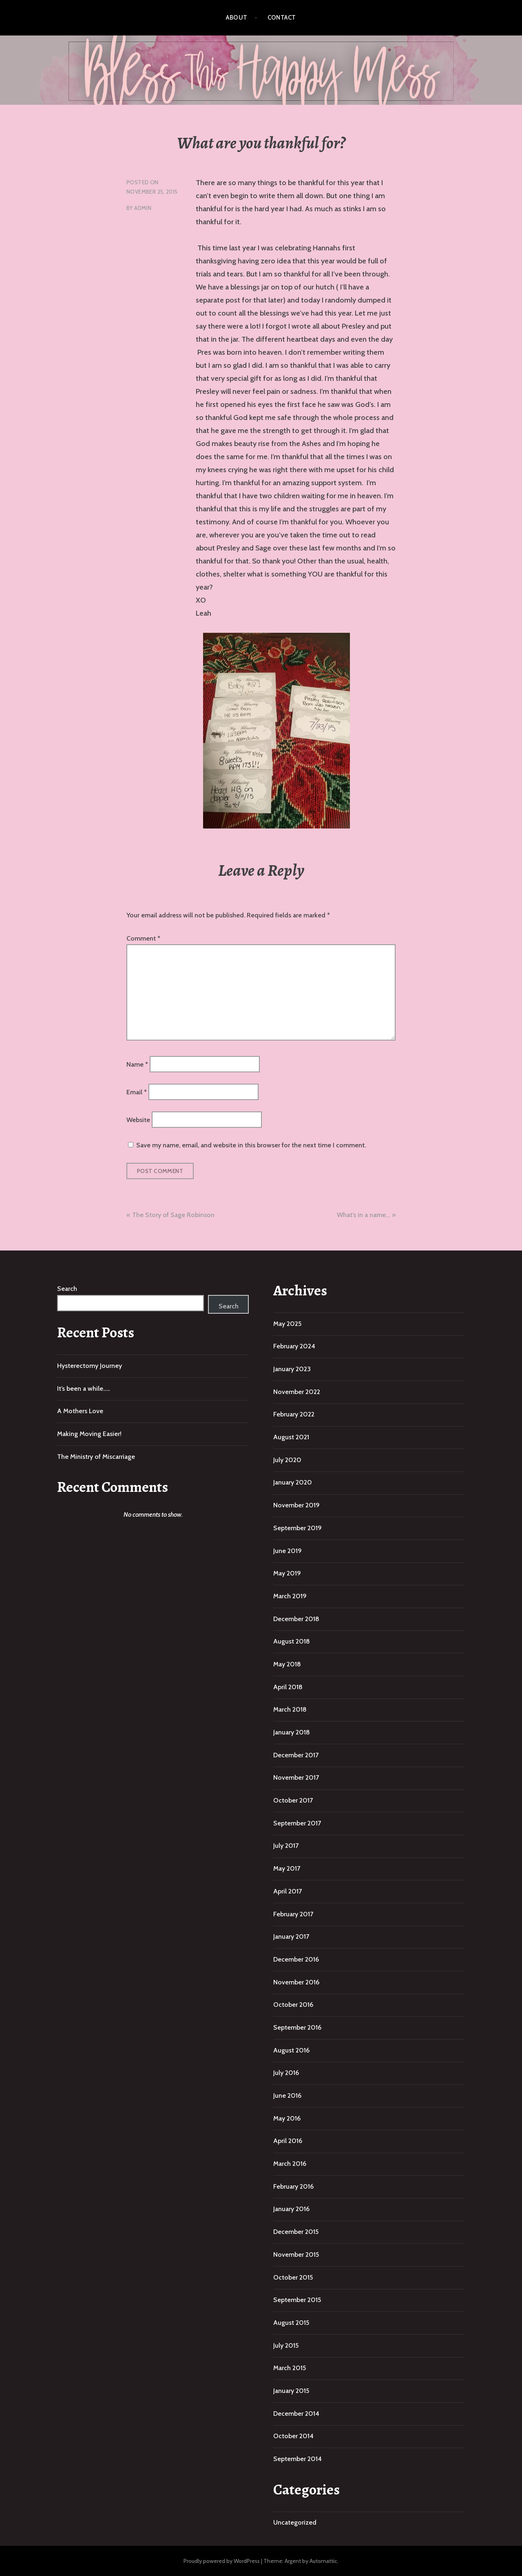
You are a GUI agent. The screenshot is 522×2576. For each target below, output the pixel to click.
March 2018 (290, 1709)
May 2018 (287, 1664)
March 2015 (289, 2368)
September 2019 (297, 1528)
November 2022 (296, 1392)
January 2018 (291, 1732)
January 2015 (291, 2391)
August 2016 (291, 2050)
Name (137, 1064)
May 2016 (287, 2118)
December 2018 (296, 1619)
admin (142, 208)
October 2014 (293, 2436)
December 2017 (296, 1755)
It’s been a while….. (83, 1388)
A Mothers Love (80, 1411)
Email (136, 1092)
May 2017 (286, 1868)
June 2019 (287, 1551)
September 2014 (297, 2459)
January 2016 (291, 2209)
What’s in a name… (363, 1215)
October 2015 (293, 2277)
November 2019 (296, 1505)
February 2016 (293, 2186)
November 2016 (296, 1982)
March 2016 (289, 2163)
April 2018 (288, 1687)
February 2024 (294, 1346)
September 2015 (297, 2300)
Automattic (323, 2561)
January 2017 (291, 1936)
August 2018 (291, 1641)
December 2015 (296, 2232)
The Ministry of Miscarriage (96, 1456)
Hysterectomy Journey (89, 1366)
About (236, 17)
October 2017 (293, 1800)
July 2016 (286, 2073)
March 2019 (290, 1596)
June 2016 (287, 2095)
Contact (282, 17)
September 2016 (297, 2027)
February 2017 (293, 1914)
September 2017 (297, 1823)
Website (138, 1120)
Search (67, 1288)
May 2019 (287, 1573)
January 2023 (292, 1369)
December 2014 (296, 2413)
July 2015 (286, 2345)
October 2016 (293, 2004)
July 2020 (287, 1460)
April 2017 (287, 1891)
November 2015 (296, 2254)
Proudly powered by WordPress (222, 2561)
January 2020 (292, 1482)
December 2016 (296, 1959)
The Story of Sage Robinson (173, 1215)
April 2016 (287, 2141)
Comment (143, 938)
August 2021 (291, 1437)
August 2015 (291, 2322)
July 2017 (286, 1845)
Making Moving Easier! (89, 1434)
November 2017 (296, 1777)
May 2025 (287, 1324)
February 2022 (293, 1414)
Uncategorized (294, 2522)
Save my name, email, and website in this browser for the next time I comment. (251, 1145)
